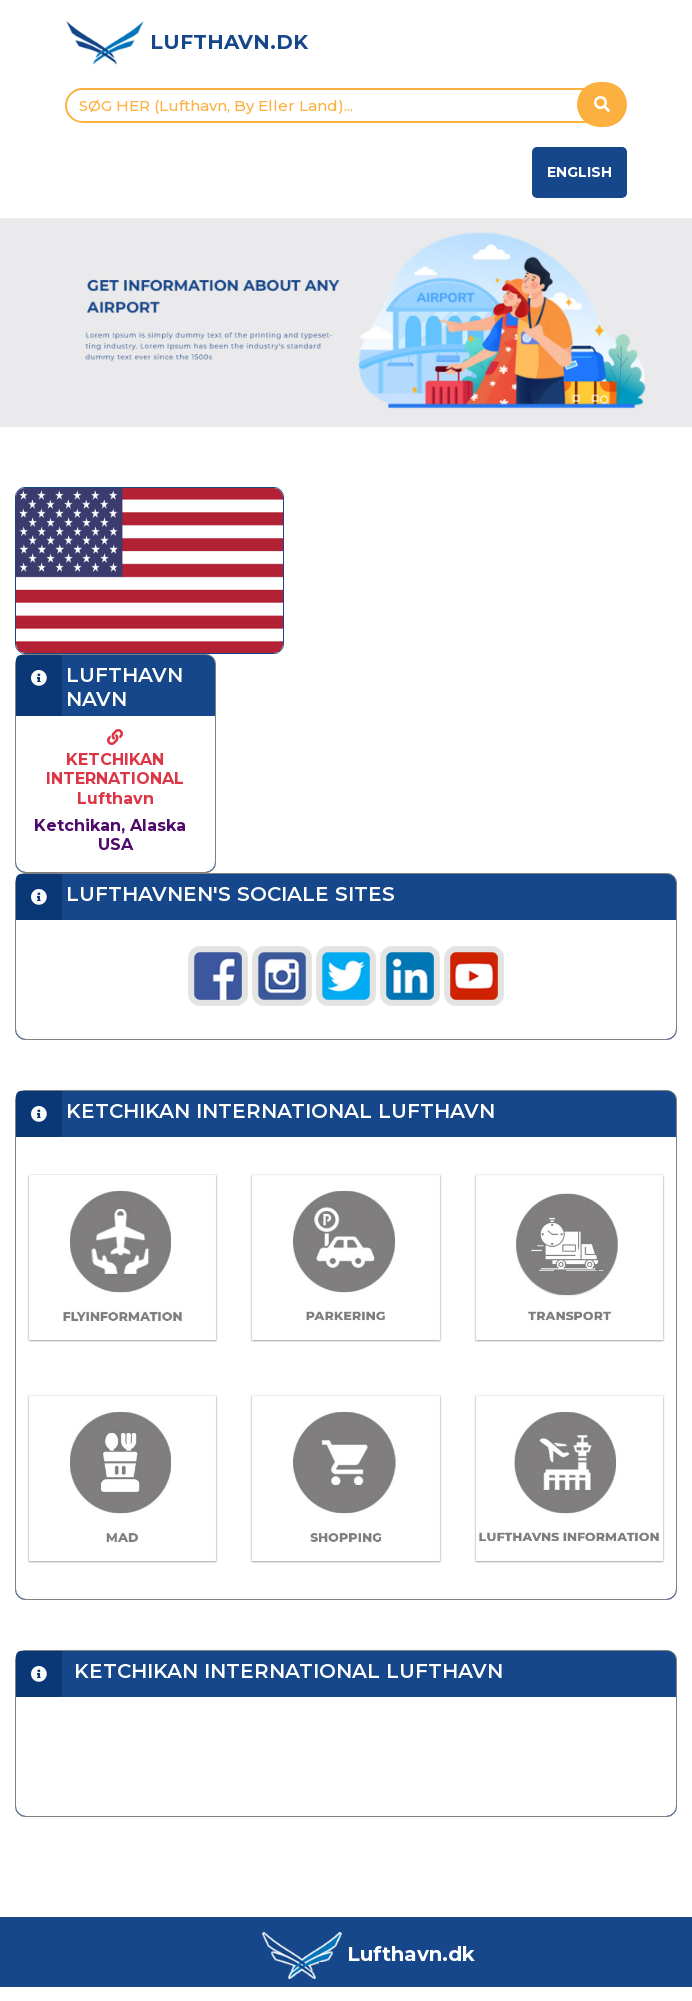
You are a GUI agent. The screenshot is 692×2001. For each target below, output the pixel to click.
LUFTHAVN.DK (229, 42)
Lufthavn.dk (411, 1954)
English (579, 172)
